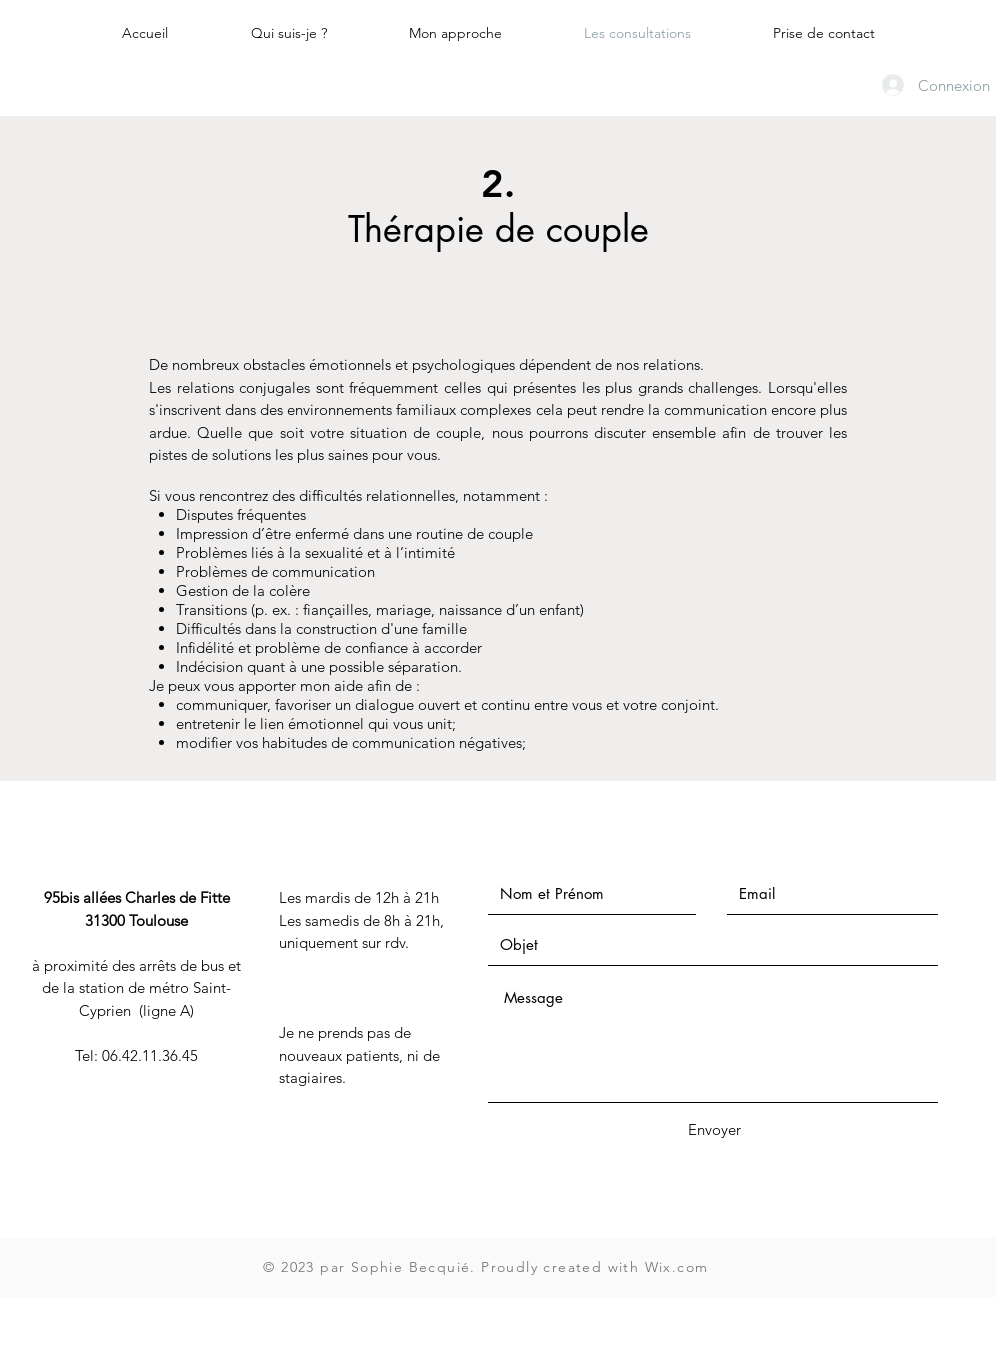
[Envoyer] (714, 1129)
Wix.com (677, 1267)
